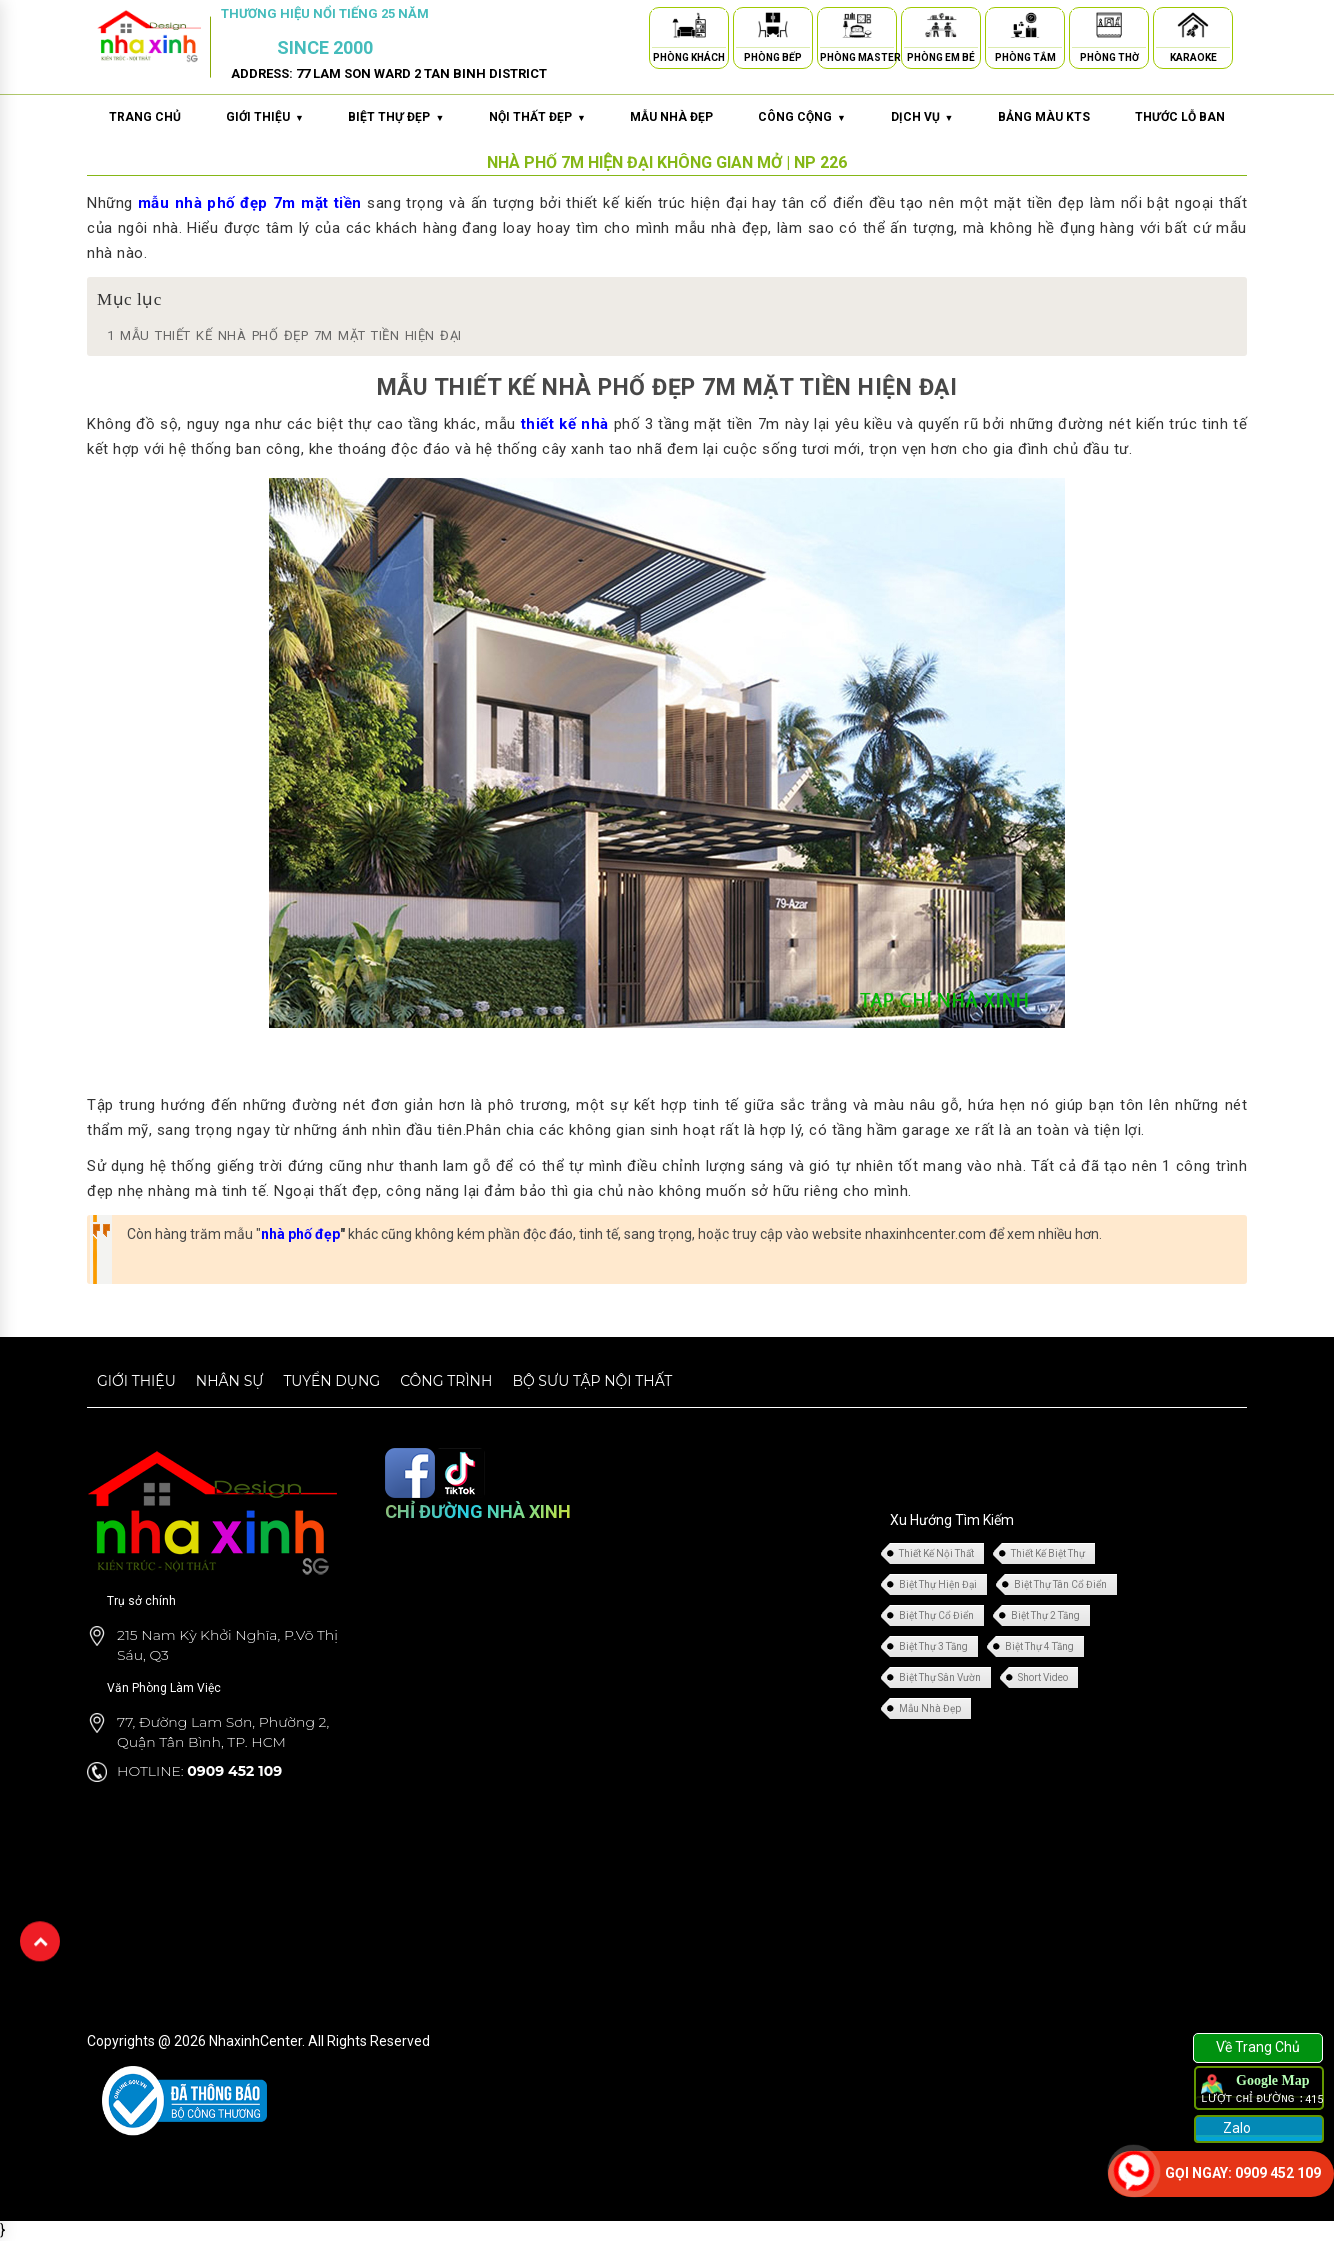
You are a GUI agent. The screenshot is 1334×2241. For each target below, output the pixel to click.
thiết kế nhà (565, 424)
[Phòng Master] (857, 28)
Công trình (446, 1381)
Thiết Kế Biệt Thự (1048, 1553)
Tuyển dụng (331, 1381)
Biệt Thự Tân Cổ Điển (1060, 1584)
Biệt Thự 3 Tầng (933, 1646)
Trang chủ (145, 117)
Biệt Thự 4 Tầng (1039, 1646)
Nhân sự (230, 1381)
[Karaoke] (1193, 28)
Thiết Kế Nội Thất (936, 1553)
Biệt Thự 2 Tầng (1045, 1615)
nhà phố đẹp (300, 1234)
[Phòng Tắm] (1025, 28)
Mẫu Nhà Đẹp (930, 1708)
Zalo (1235, 2128)
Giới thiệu (136, 1381)
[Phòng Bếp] (773, 28)
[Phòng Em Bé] (941, 28)
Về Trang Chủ (1258, 2047)
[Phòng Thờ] (1109, 28)
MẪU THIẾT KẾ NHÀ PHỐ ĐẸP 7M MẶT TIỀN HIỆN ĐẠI (284, 335)
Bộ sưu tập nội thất (592, 1381)
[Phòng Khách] (689, 28)
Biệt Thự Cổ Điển (936, 1615)
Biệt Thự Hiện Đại (938, 1584)
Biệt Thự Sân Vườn (940, 1677)
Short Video (1043, 1677)
